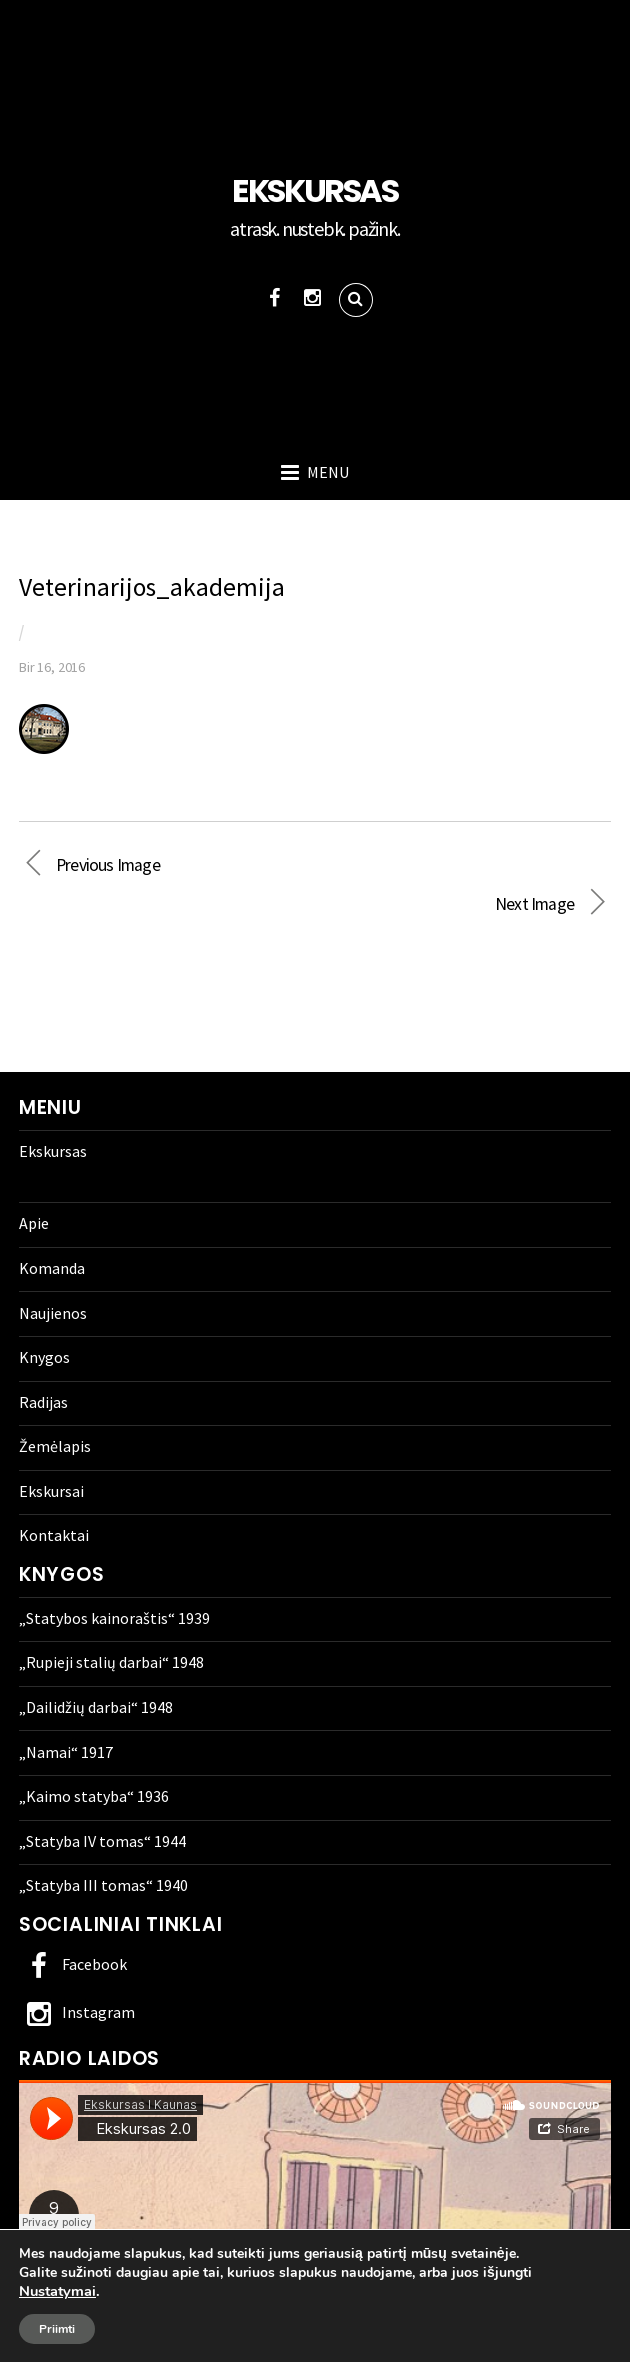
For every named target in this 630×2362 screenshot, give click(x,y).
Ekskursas (53, 1151)
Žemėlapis (55, 1446)
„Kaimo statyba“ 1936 (94, 1796)
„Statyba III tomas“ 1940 (103, 1885)
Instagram (77, 2012)
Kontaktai (54, 1535)
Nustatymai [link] (57, 2291)
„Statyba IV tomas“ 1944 (102, 1841)
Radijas (43, 1402)
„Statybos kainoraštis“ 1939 (114, 1618)
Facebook (73, 1964)
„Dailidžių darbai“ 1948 (96, 1707)
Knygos (44, 1357)
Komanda (52, 1268)
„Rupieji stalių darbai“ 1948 (111, 1662)
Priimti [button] (57, 2329)
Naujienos (53, 1313)
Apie (34, 1223)
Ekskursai (51, 1491)
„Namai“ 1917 (66, 1752)
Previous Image (108, 865)
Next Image (296, 904)
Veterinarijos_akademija (152, 587)
